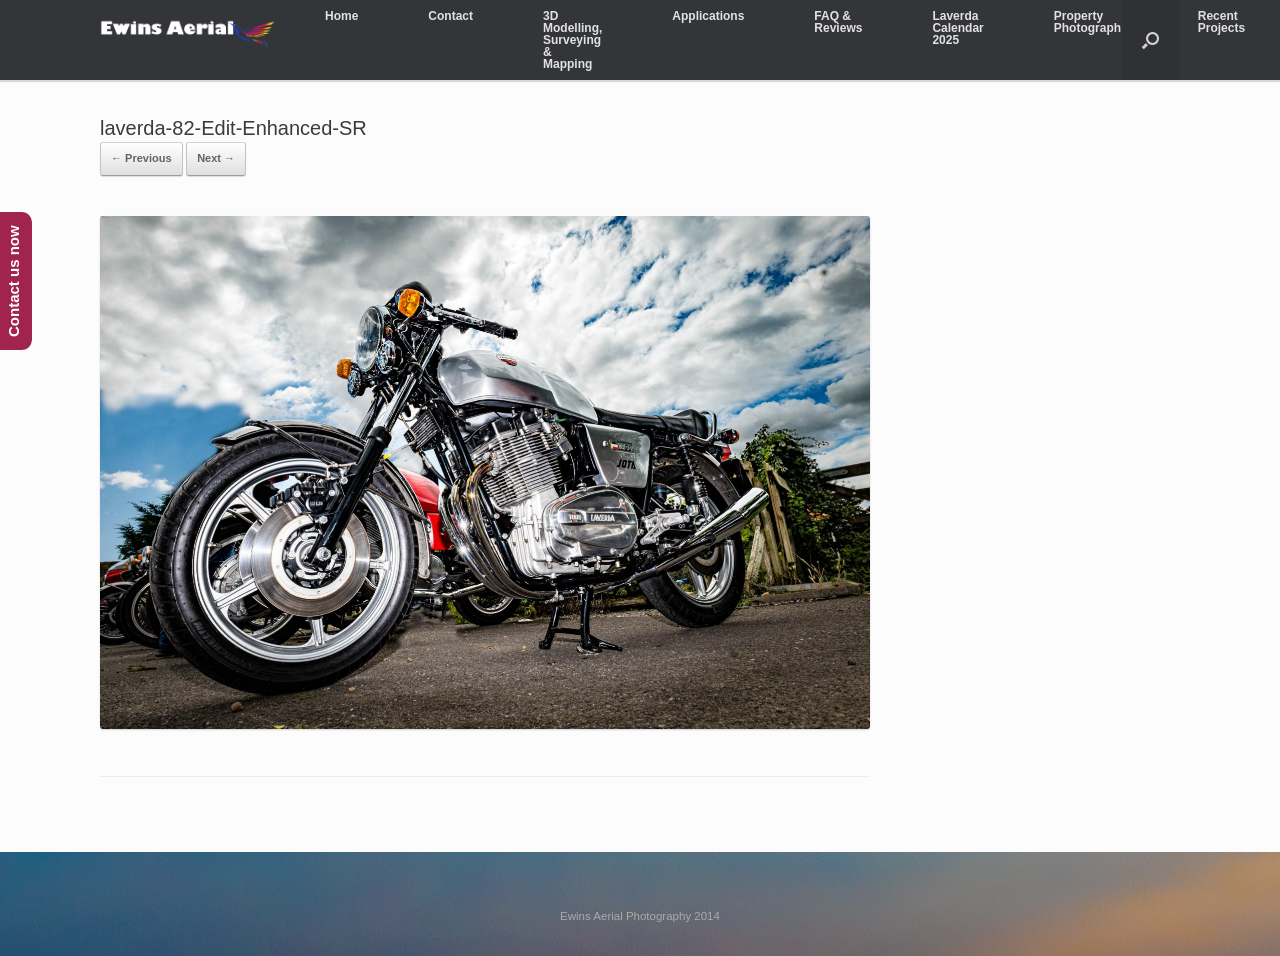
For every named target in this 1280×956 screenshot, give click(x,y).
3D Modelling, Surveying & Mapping (572, 40)
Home (341, 16)
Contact (450, 16)
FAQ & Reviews (838, 22)
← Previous (141, 158)
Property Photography (1091, 22)
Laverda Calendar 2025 (957, 28)
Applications (708, 16)
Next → (216, 158)
